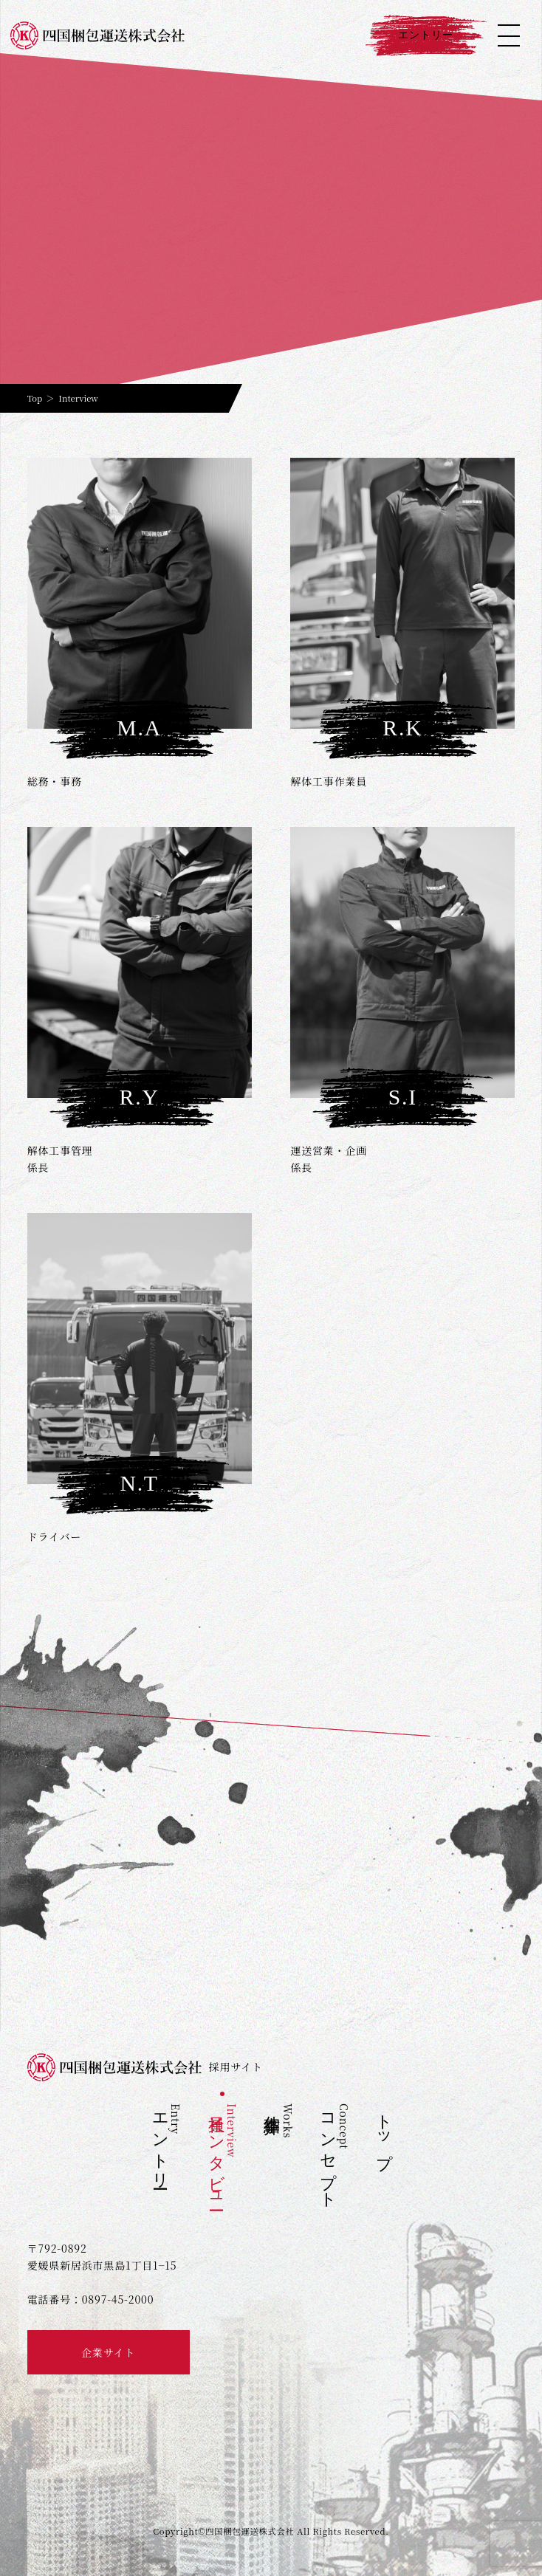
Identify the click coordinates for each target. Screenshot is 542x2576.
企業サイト (108, 2352)
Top (35, 398)
